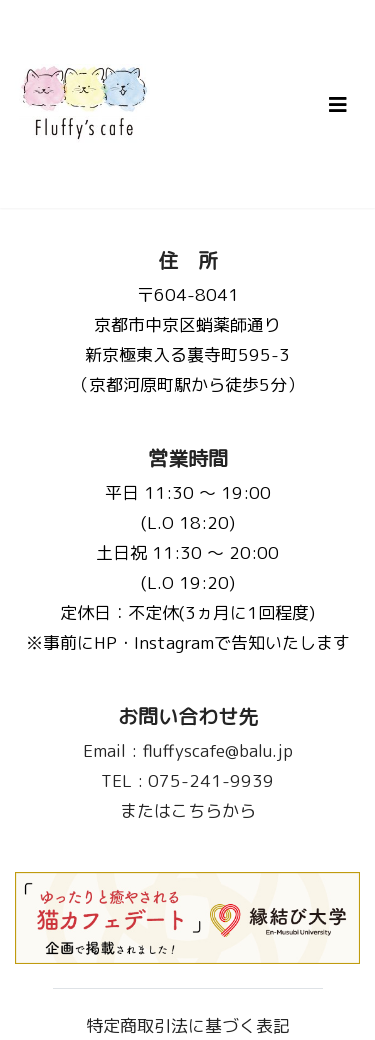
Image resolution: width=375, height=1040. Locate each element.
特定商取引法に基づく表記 (188, 1025)
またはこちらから (188, 810)
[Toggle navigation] (338, 104)
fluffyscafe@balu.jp (188, 750)
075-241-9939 (187, 780)
